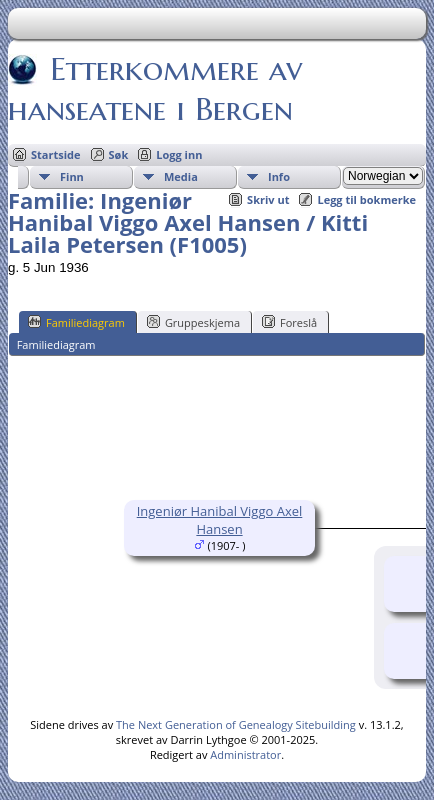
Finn (72, 176)
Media (181, 176)
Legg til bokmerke (366, 199)
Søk (119, 154)
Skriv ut (268, 199)
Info (279, 176)
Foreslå (289, 322)
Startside (56, 154)
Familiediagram (76, 322)
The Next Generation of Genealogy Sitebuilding (236, 724)
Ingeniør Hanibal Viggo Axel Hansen (220, 520)
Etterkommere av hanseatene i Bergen (155, 89)
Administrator (245, 754)
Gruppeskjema (193, 322)
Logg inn (179, 154)
